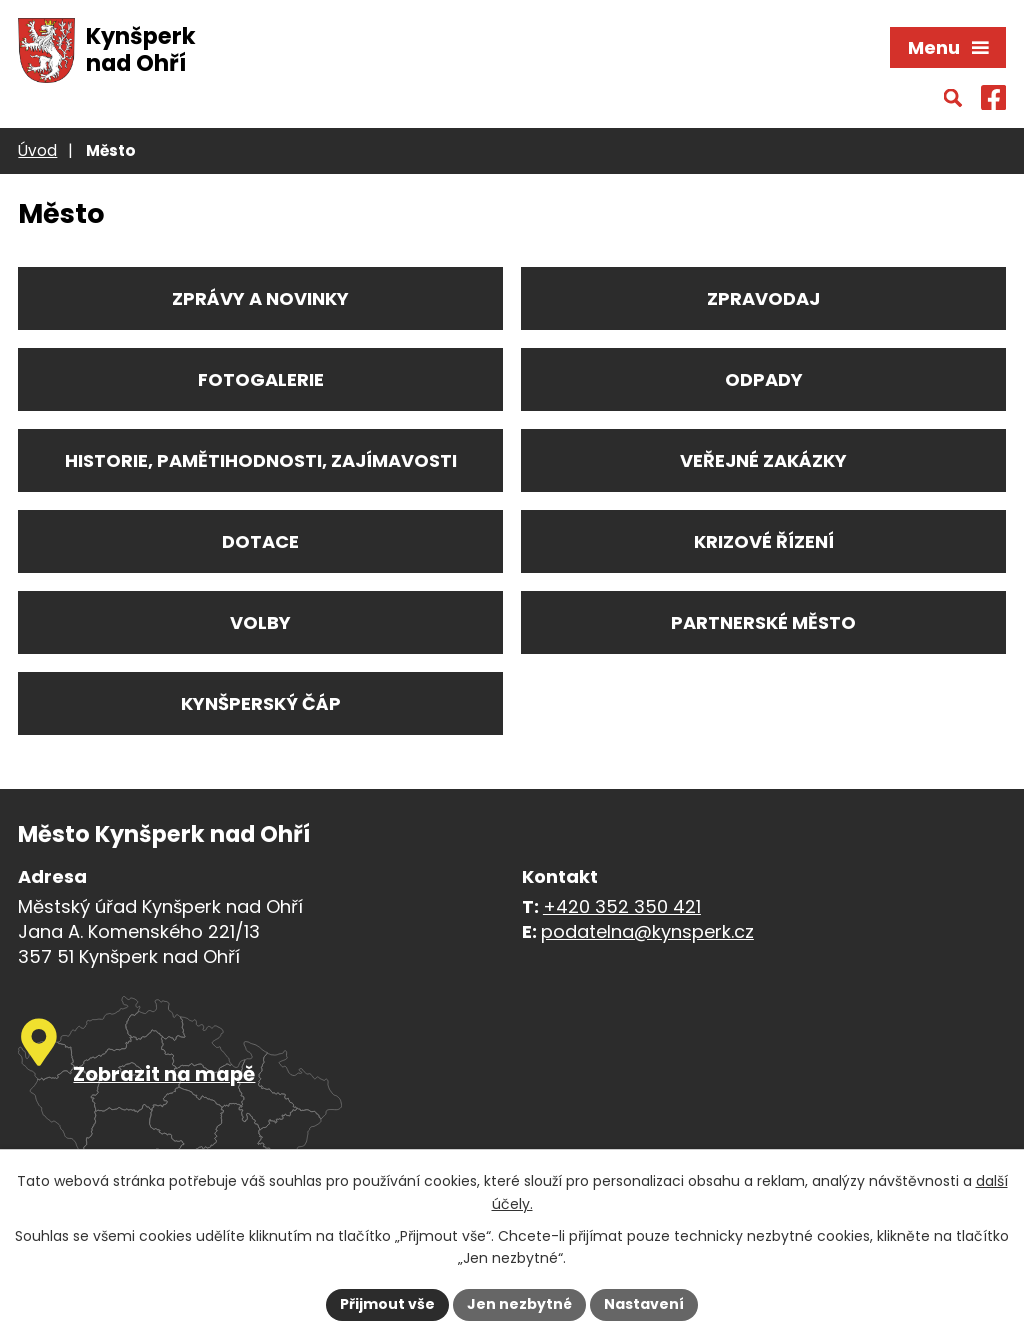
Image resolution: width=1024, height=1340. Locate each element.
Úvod (37, 150)
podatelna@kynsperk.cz (647, 931)
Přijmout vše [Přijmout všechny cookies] (387, 1304)
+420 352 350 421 (622, 906)
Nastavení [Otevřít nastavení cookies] (644, 1304)
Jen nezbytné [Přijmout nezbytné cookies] (519, 1304)
